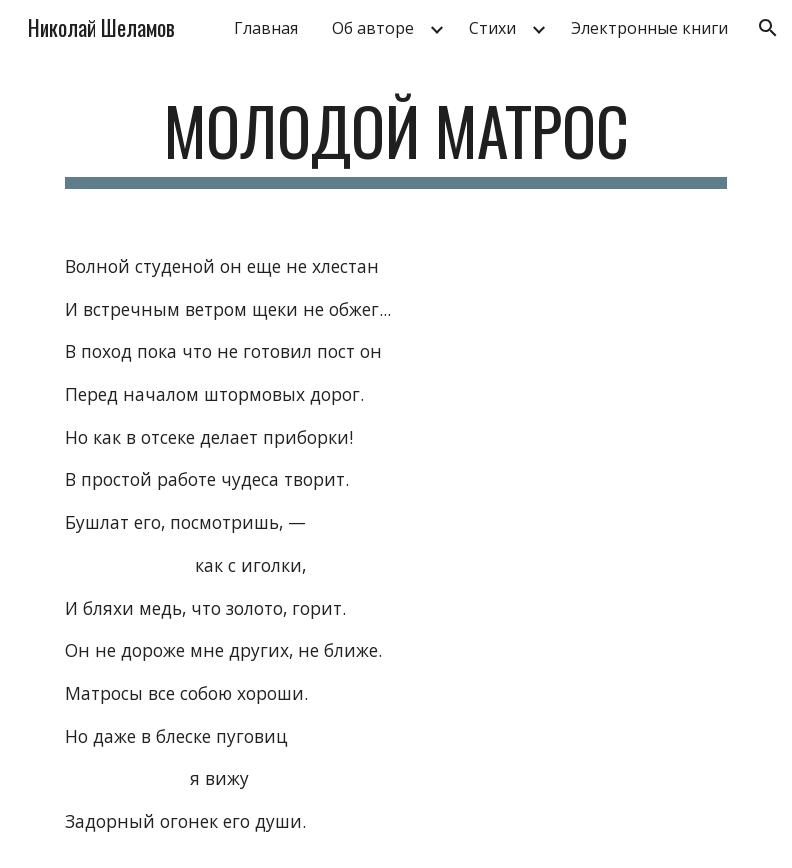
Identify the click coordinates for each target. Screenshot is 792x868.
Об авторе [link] (373, 28)
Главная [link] (266, 28)
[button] (768, 28)
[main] (396, 140)
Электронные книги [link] (649, 28)
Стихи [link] (492, 28)
